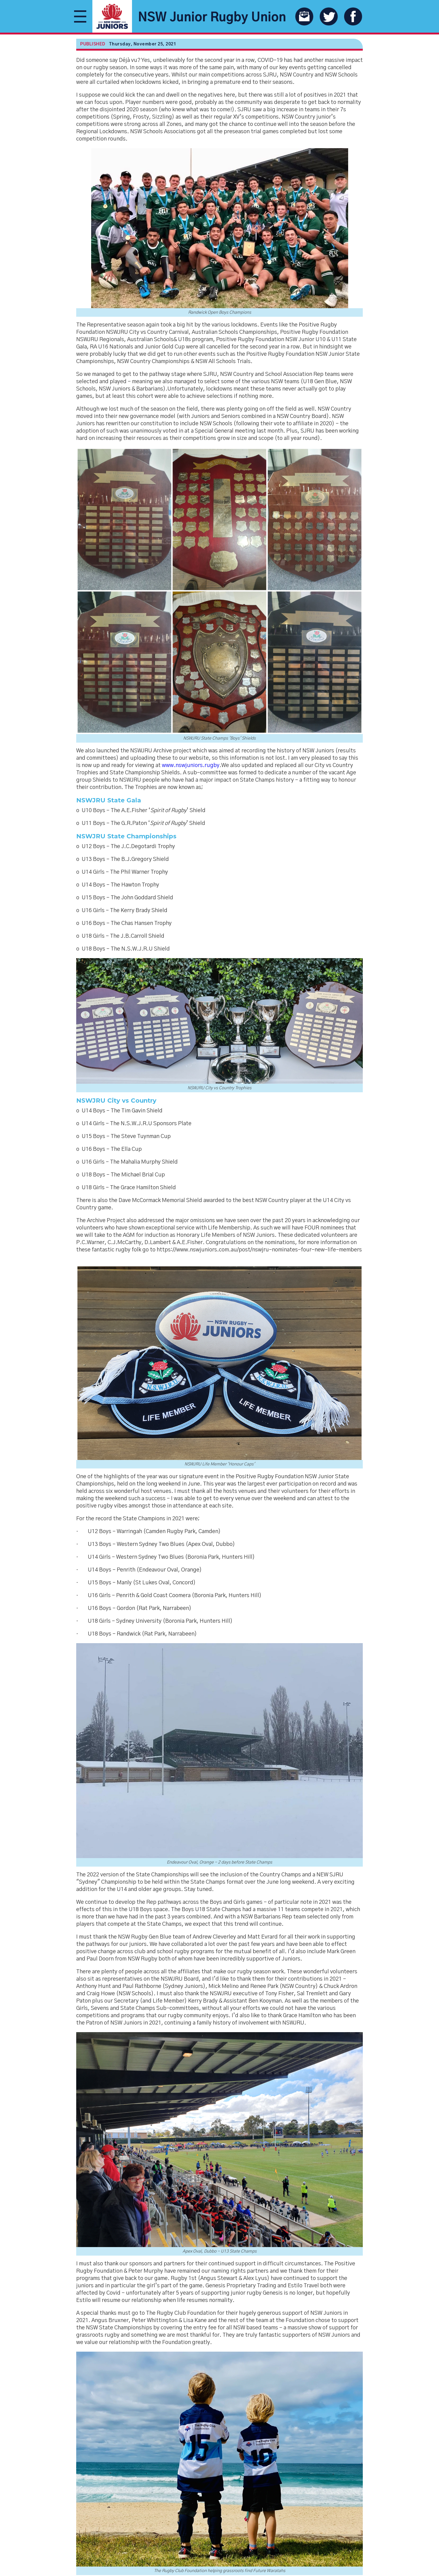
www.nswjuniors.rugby (191, 765)
